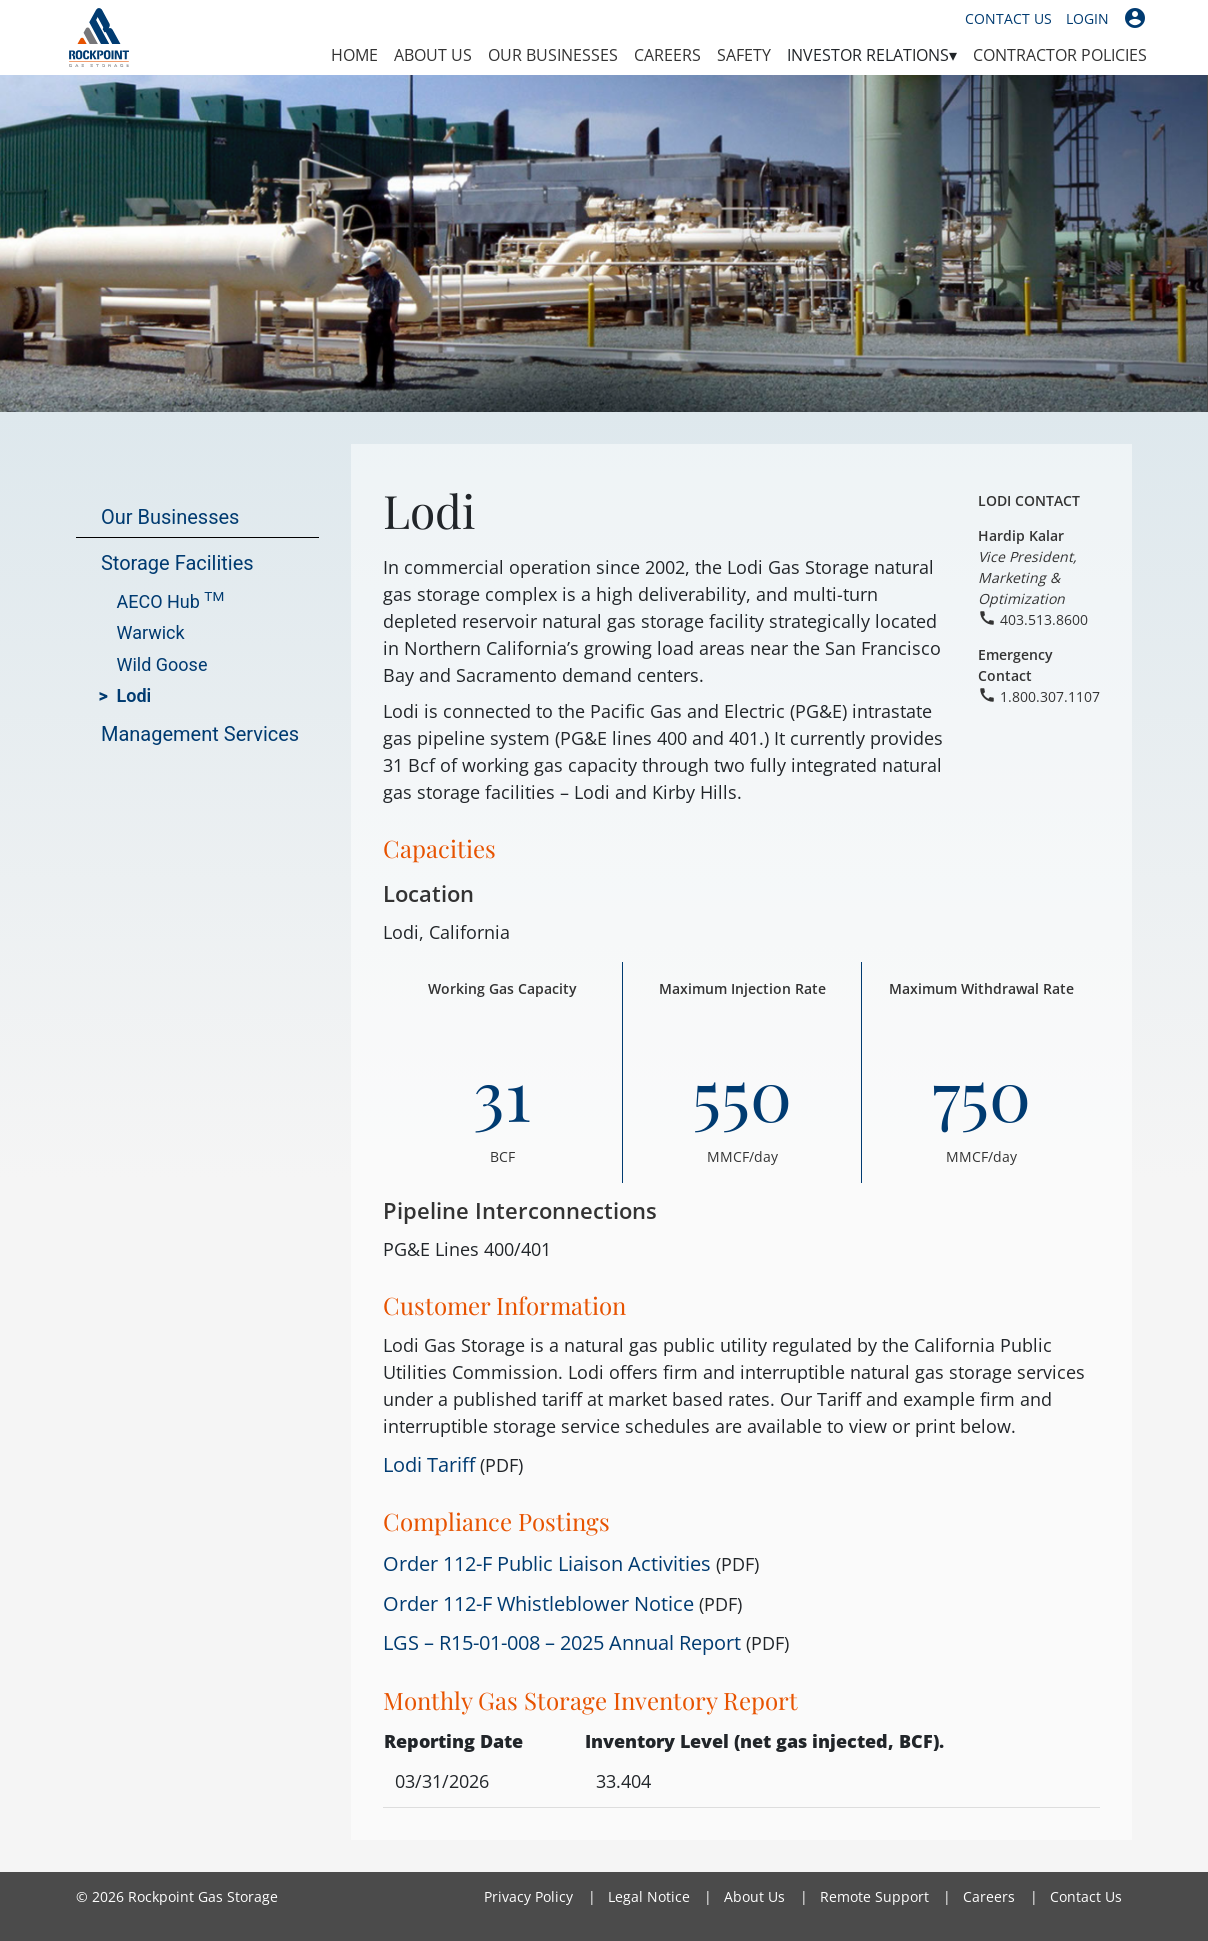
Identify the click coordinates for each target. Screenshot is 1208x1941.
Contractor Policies (1060, 55)
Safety (744, 55)
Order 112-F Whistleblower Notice (538, 1603)
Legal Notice (649, 1896)
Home (354, 55)
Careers (667, 55)
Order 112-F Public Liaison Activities (549, 1563)
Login (1087, 18)
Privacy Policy (528, 1896)
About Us (433, 55)
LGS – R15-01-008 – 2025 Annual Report (562, 1642)
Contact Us (1008, 18)
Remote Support (874, 1896)
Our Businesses (553, 55)
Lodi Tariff (429, 1464)
